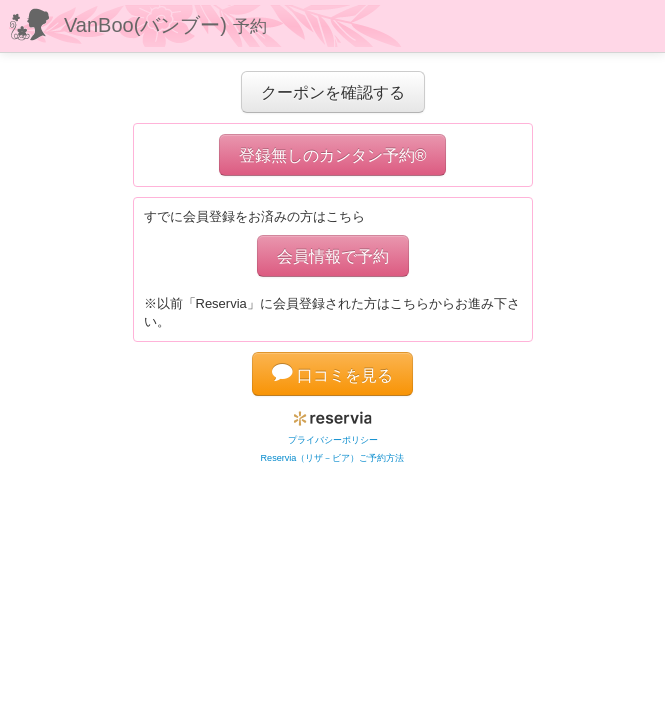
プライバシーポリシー (333, 440)
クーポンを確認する (333, 92)
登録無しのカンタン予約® (333, 155)
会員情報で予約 (333, 256)
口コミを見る (333, 375)
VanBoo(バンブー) (165, 25)
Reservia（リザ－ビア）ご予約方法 (333, 458)
